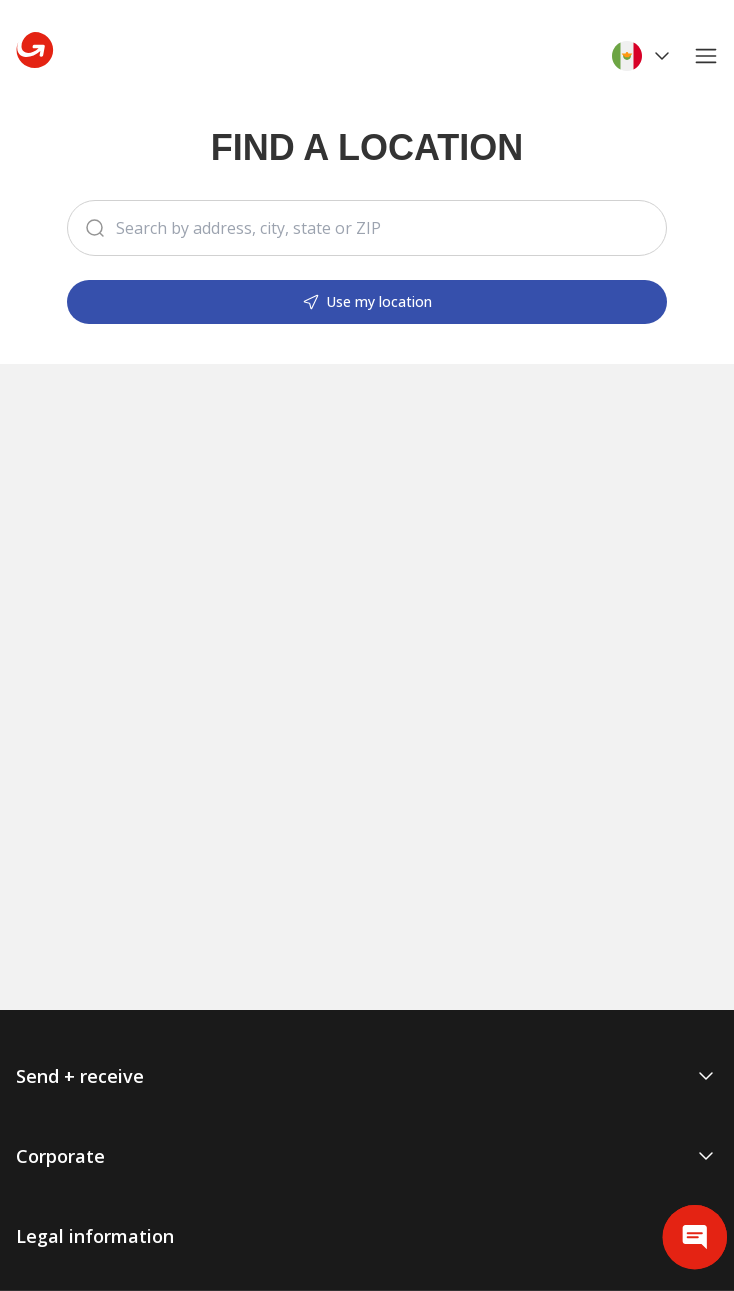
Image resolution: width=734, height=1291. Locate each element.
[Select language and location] (643, 56)
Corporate (367, 1156)
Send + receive (367, 1076)
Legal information (367, 1236)
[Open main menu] (710, 56)
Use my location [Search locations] (367, 301)
